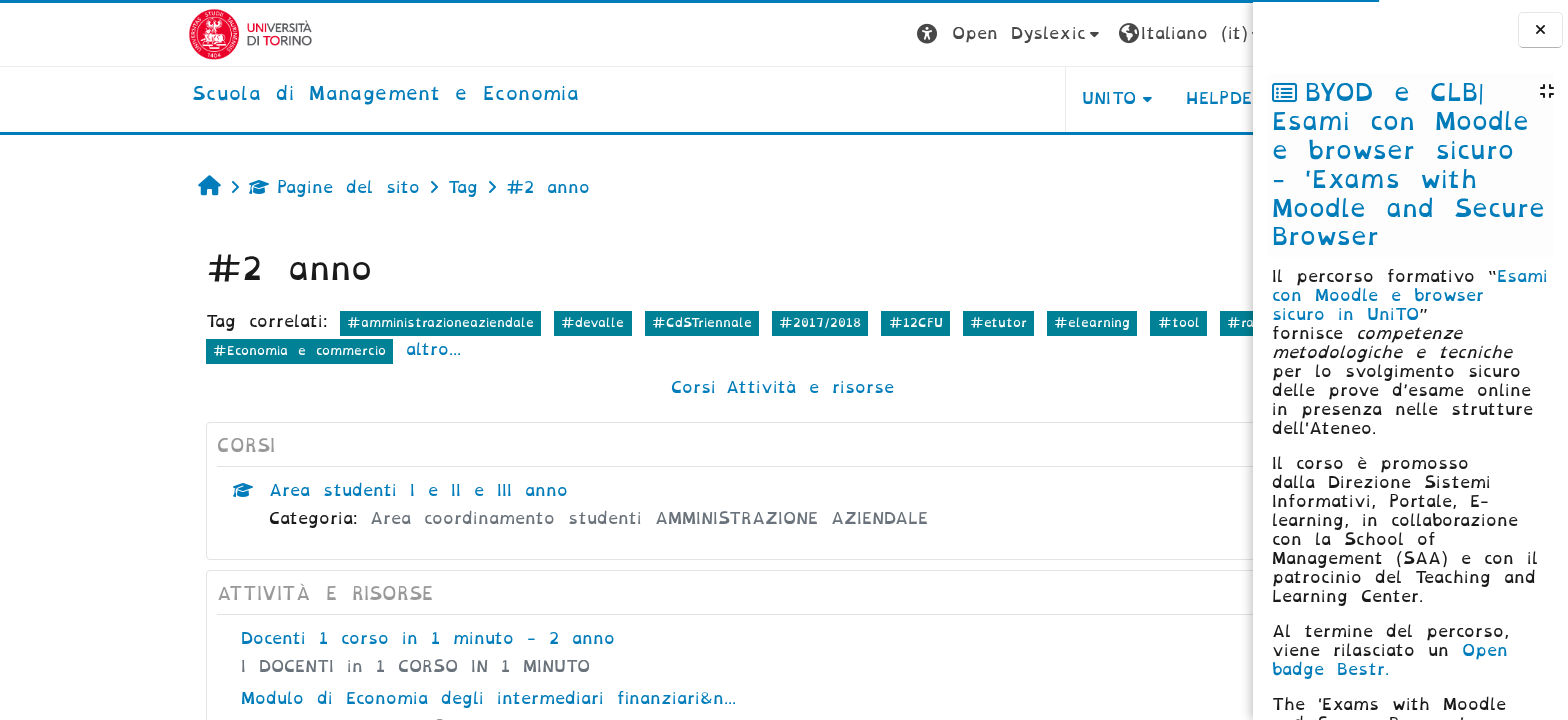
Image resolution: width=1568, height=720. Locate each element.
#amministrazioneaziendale (294, 322)
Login (1172, 33)
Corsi (547, 387)
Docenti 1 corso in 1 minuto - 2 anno (282, 638)
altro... (287, 349)
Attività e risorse (664, 387)
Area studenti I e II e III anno (272, 490)
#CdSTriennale (555, 322)
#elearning (946, 322)
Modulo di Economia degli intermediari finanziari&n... (342, 698)
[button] (864, 34)
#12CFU (769, 322)
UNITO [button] (962, 98)
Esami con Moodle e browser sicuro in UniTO (1410, 295)
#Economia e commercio (153, 350)
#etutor (852, 322)
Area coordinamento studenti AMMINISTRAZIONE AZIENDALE (503, 518)
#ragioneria (1120, 322)
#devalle (446, 322)
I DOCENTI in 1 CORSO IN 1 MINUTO (269, 666)
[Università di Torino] (104, 33)
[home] (239, 95)
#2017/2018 (674, 322)
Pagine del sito (188, 187)
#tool (1032, 322)
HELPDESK (1085, 98)
